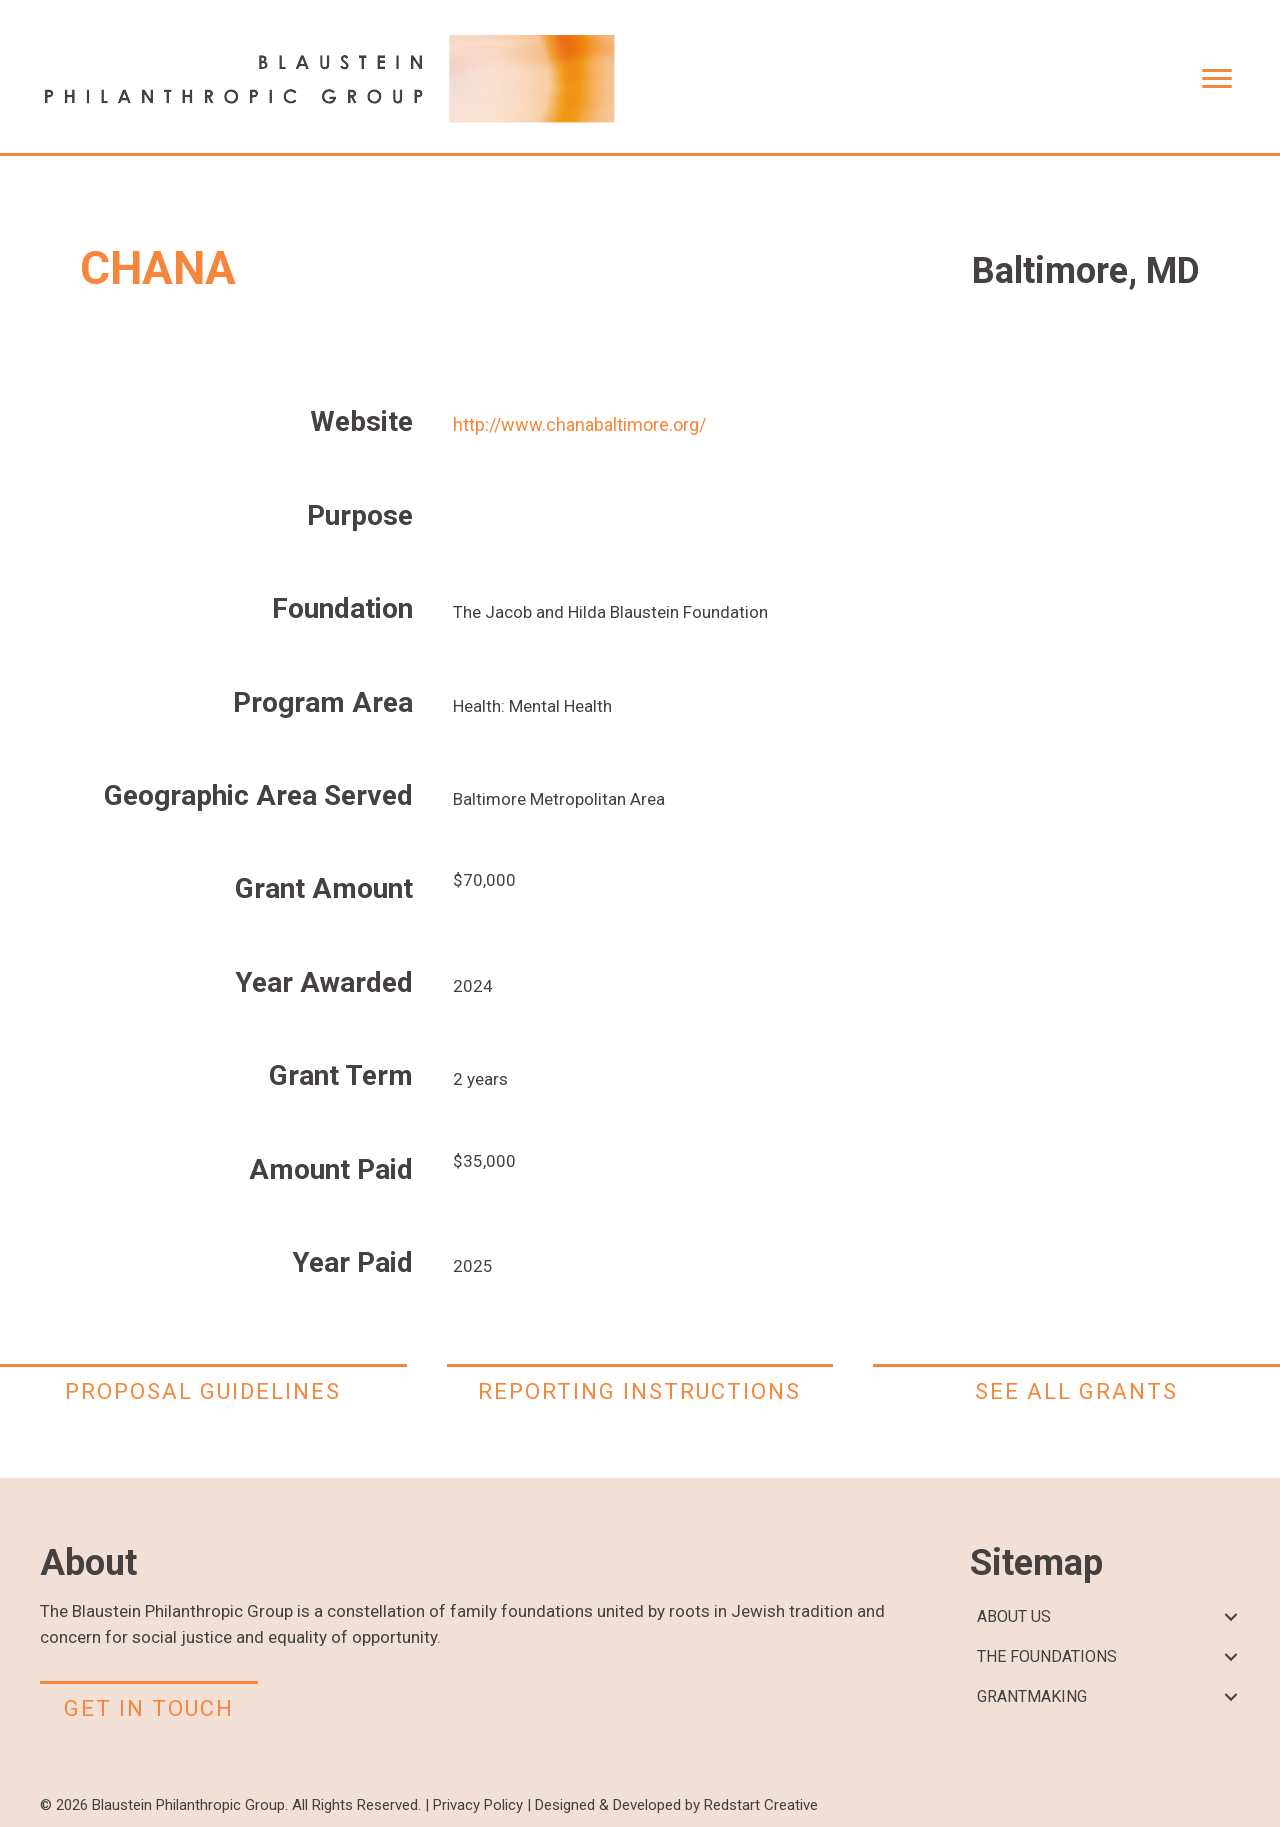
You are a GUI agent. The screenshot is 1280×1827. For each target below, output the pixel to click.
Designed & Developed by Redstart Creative (676, 1805)
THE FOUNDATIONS (1047, 1656)
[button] (1230, 1617)
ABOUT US (1014, 1616)
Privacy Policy (478, 1805)
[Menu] (1217, 79)
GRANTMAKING (1032, 1696)
